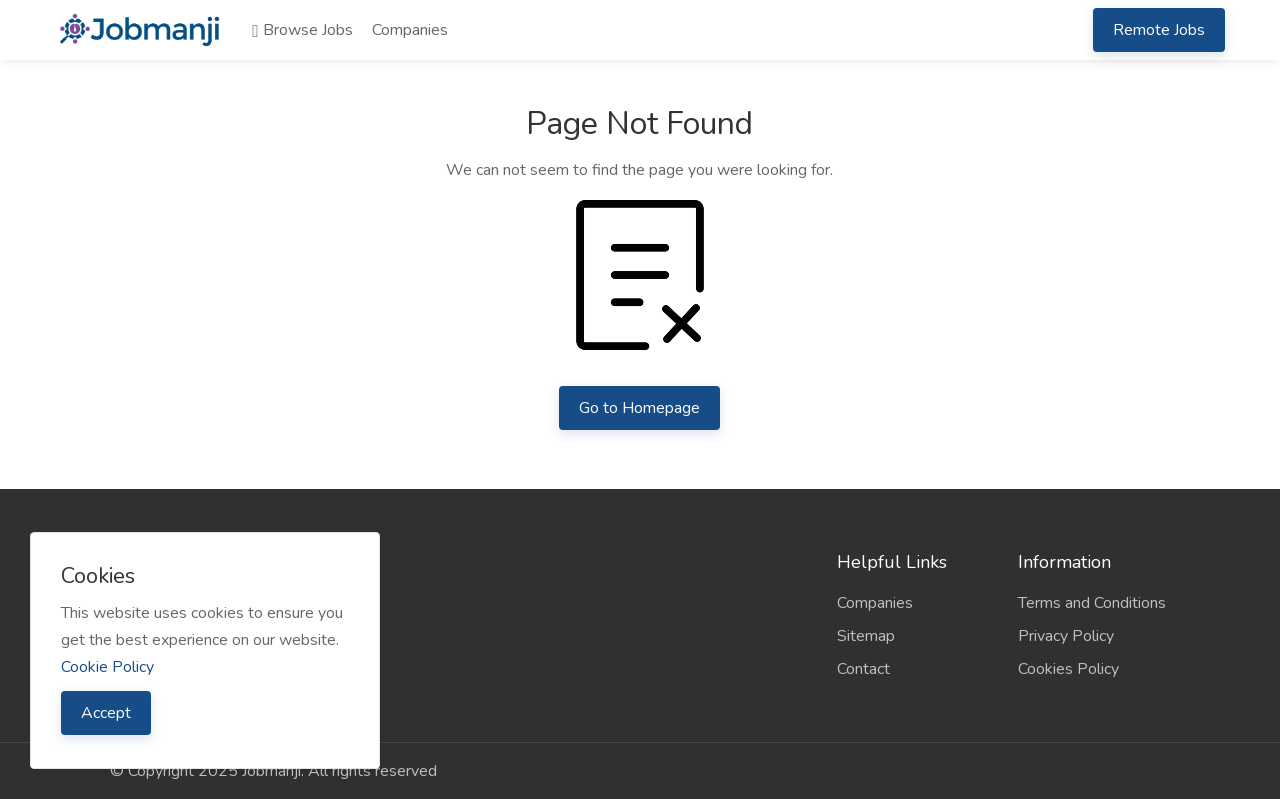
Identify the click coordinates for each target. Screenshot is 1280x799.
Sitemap (866, 636)
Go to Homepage (639, 408)
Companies (410, 30)
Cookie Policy (107, 667)
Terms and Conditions (1092, 603)
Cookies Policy (1068, 669)
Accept (106, 713)
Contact (863, 669)
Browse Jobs (302, 30)
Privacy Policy (1066, 636)
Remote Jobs (1159, 30)
